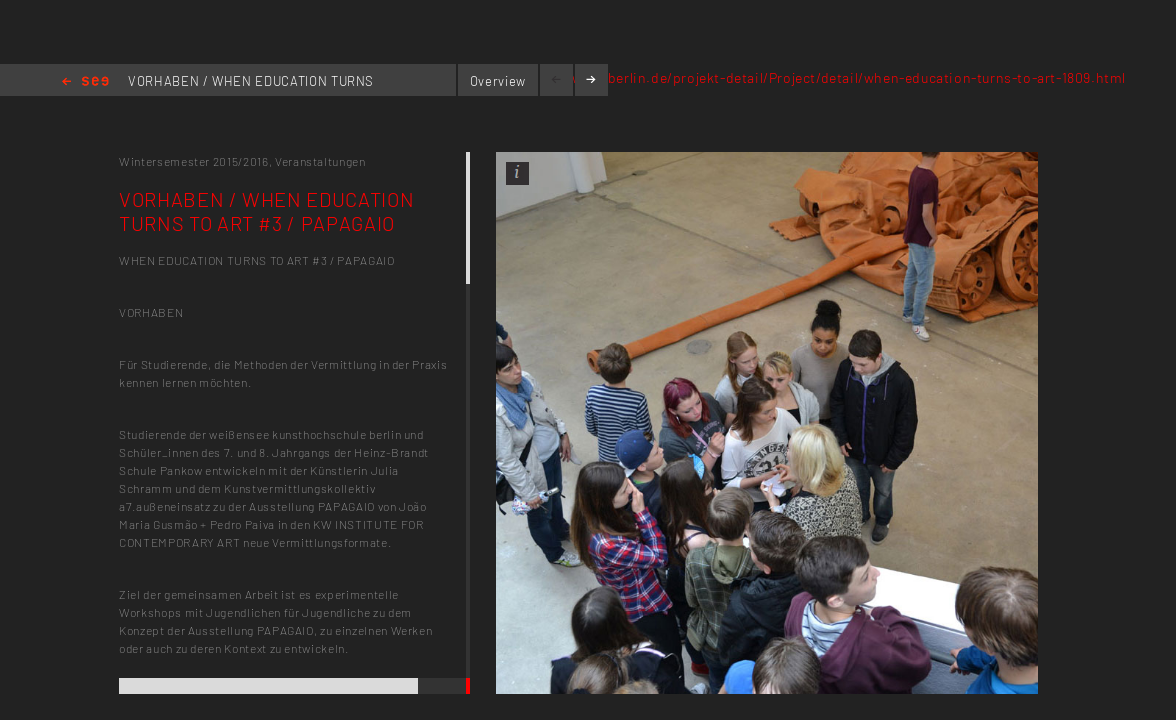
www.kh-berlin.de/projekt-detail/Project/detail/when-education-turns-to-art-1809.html (838, 77)
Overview (498, 81)
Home (85, 82)
